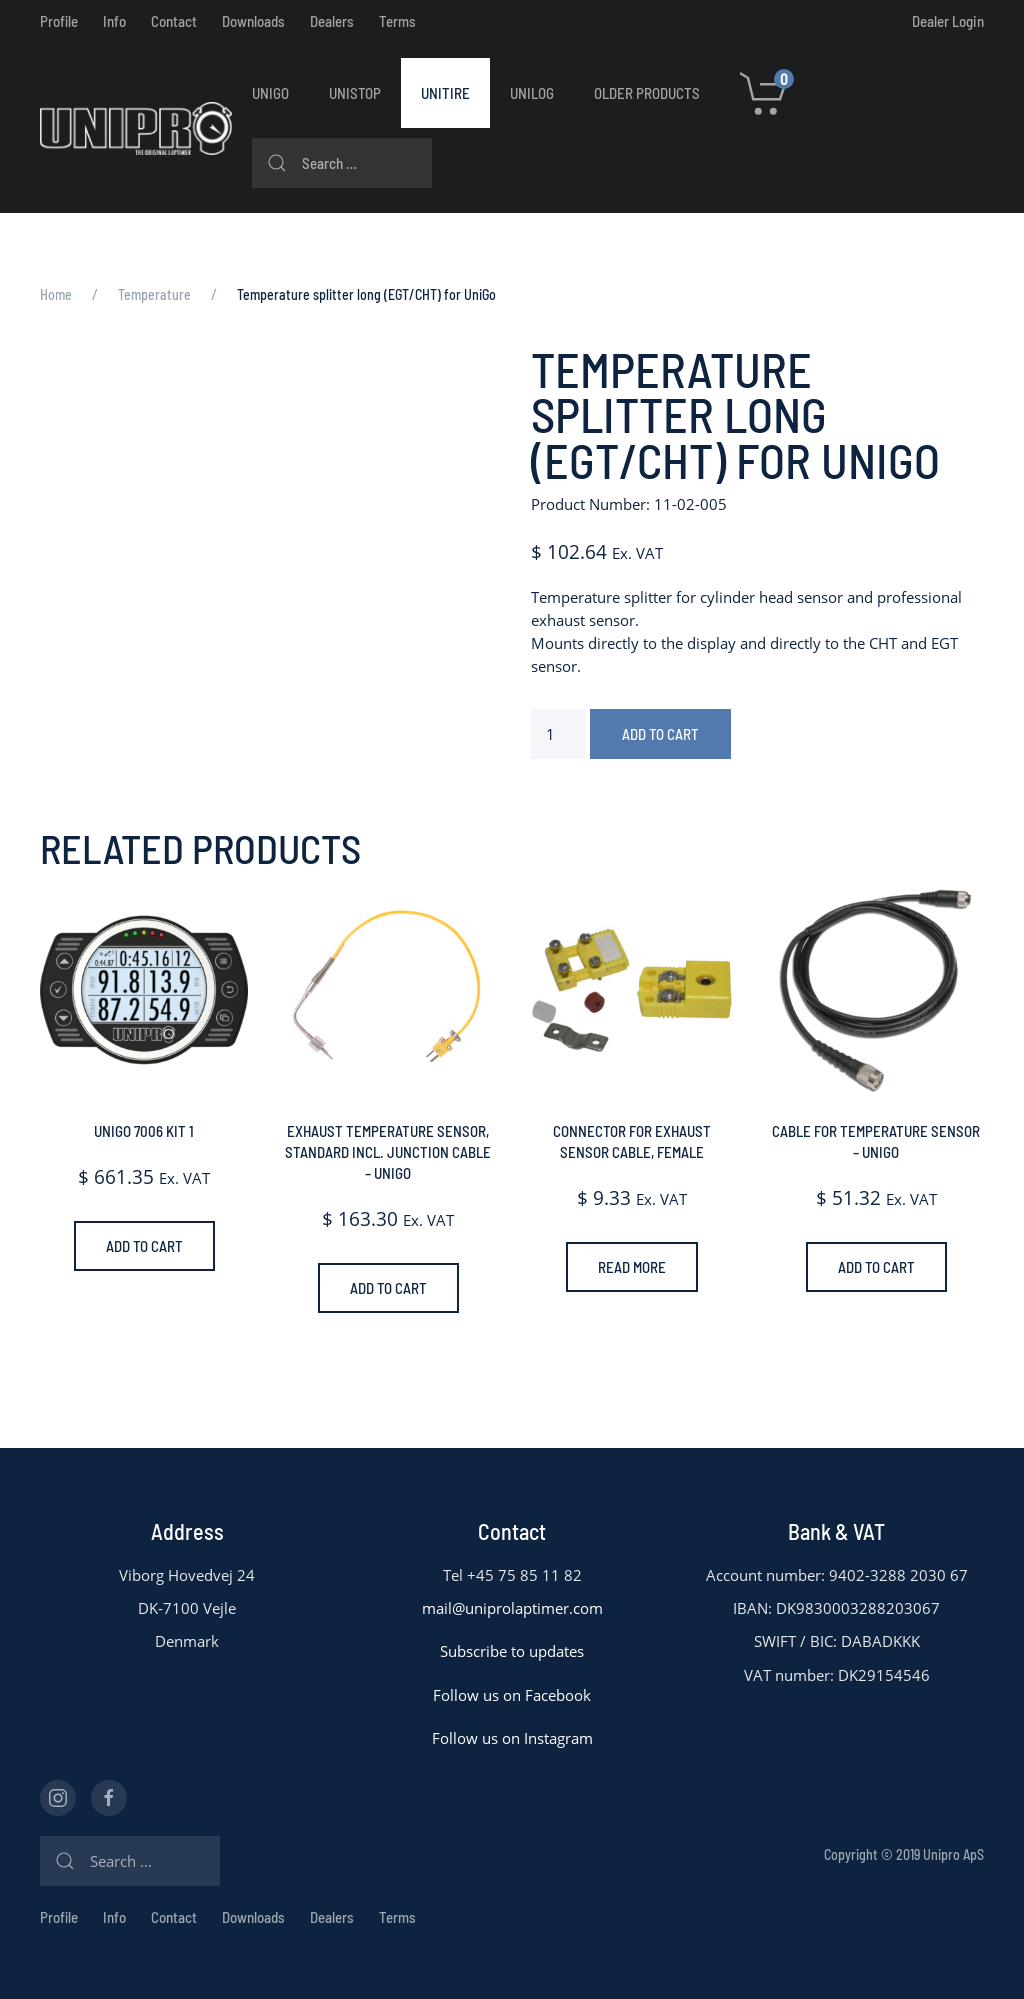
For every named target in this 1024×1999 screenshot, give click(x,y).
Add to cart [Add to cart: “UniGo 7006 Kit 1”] (144, 1246)
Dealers (332, 21)
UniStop (355, 93)
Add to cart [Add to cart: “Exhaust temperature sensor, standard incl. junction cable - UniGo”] (388, 1288)
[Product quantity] (558, 734)
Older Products (647, 93)
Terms (397, 21)
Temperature (154, 294)
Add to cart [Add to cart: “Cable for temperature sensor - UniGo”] (876, 1267)
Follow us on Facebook (512, 1695)
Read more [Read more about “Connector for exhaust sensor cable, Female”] (632, 1267)
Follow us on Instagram (512, 1738)
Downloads (253, 21)
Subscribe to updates (512, 1651)
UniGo (270, 93)
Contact (174, 21)
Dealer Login (948, 21)
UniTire (445, 93)
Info (114, 21)
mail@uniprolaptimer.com (512, 1608)
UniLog (532, 93)
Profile (59, 21)
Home (56, 294)
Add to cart (660, 734)
